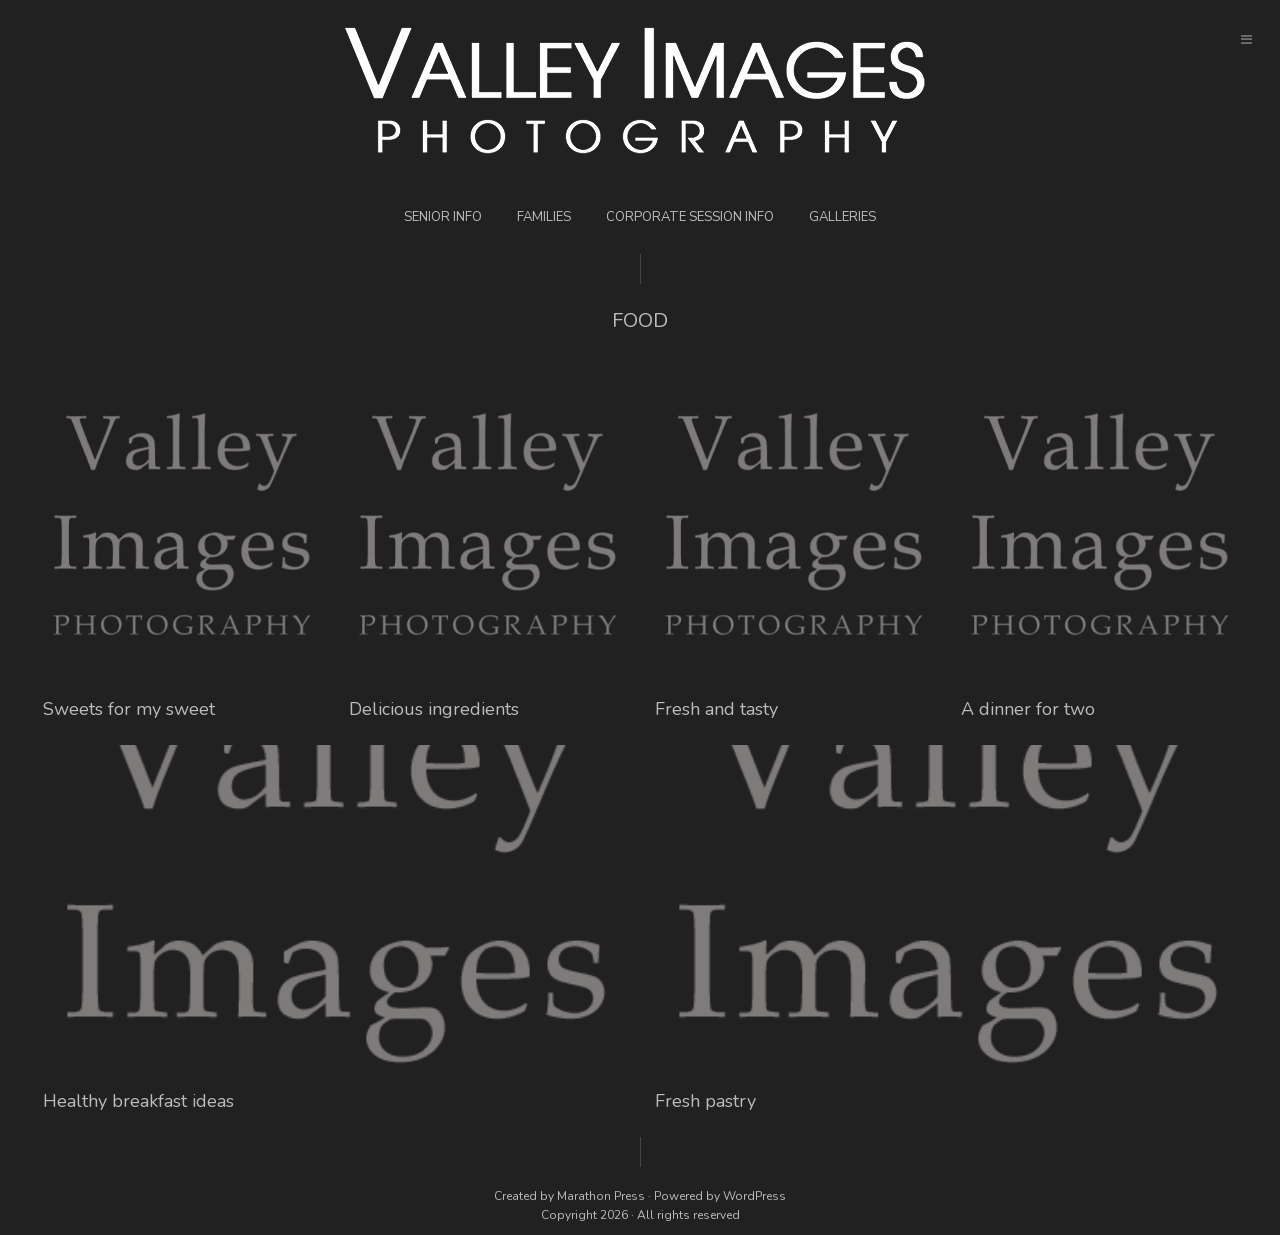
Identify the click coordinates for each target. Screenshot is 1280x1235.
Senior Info (443, 217)
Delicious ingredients (434, 709)
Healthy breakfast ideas (138, 1101)
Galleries (842, 217)
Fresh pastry (705, 1101)
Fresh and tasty (716, 709)
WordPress (754, 1196)
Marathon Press (601, 1196)
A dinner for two (1028, 709)
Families (544, 217)
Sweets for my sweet (129, 709)
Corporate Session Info (690, 217)
